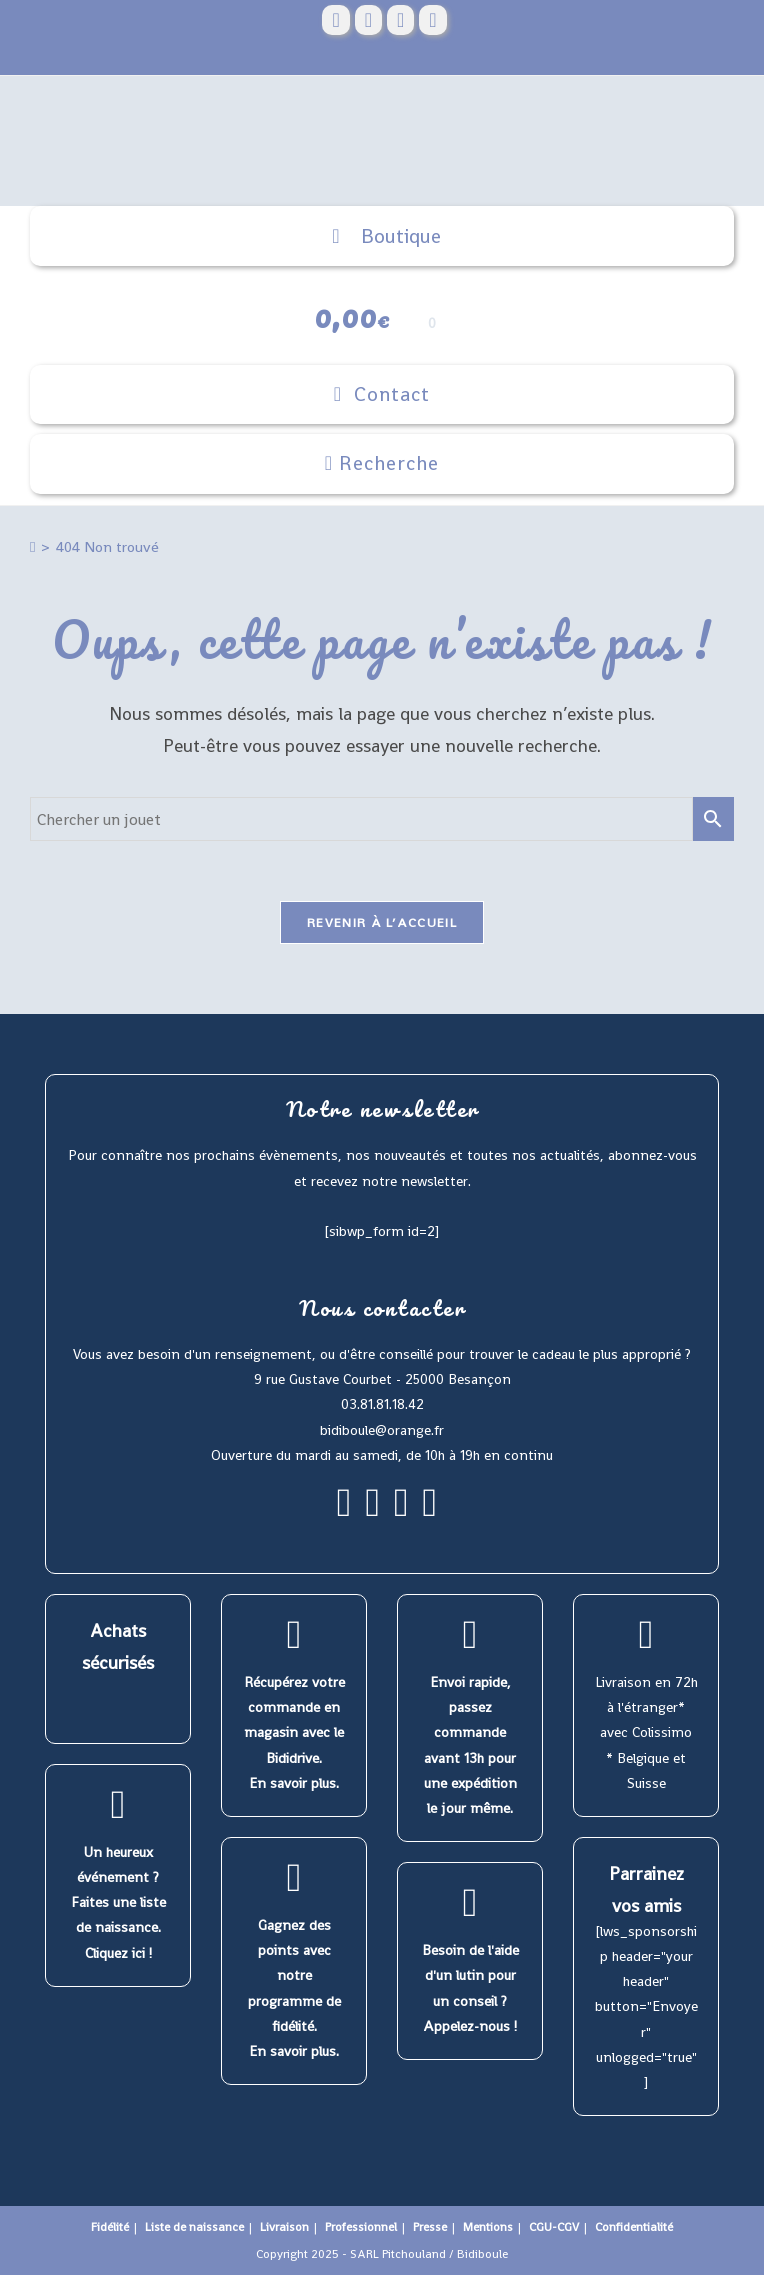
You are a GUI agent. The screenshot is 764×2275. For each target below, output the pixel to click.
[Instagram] (372, 1511)
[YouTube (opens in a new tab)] (432, 20)
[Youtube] (430, 1511)
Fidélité (110, 2227)
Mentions (488, 2227)
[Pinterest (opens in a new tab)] (368, 20)
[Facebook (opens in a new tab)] (335, 20)
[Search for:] (382, 464)
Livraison (284, 2227)
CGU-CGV (554, 2227)
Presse (430, 2227)
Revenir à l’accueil (382, 922)
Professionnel (361, 2227)
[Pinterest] (401, 1511)
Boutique (382, 237)
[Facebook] (344, 1511)
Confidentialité (634, 2227)
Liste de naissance (194, 2227)
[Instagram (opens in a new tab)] (400, 20)
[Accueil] (32, 546)
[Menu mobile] (382, 394)
